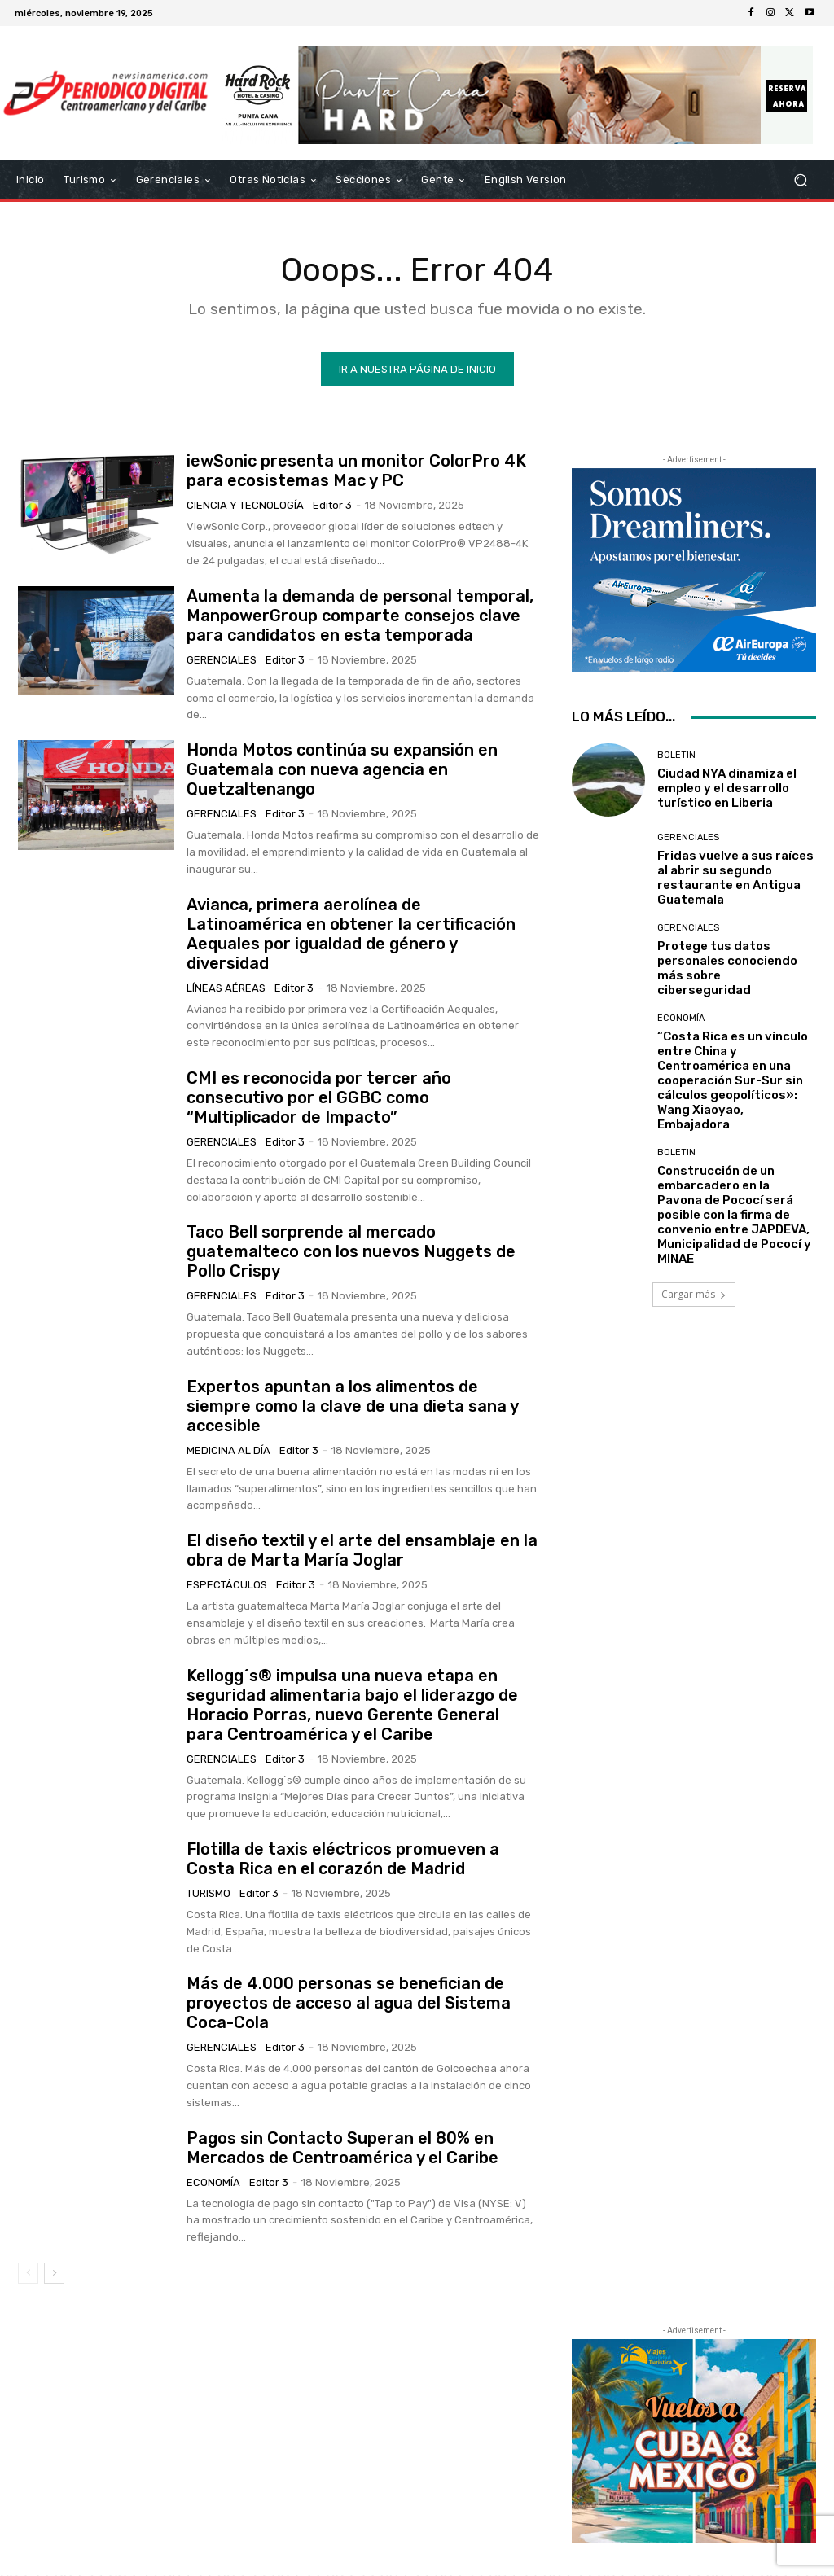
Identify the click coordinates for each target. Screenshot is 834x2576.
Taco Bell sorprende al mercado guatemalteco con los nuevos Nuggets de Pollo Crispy (351, 1251)
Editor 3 (332, 505)
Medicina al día (228, 1449)
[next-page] (54, 2273)
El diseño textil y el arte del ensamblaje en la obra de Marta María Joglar (362, 1550)
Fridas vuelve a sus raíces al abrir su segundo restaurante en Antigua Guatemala (735, 877)
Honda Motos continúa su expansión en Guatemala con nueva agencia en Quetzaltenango (342, 769)
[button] (800, 180)
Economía (213, 2181)
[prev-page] (28, 2273)
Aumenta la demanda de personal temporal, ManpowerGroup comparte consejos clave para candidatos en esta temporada (360, 614)
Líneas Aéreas (226, 987)
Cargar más (693, 1294)
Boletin (676, 754)
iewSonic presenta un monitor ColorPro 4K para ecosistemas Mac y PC (356, 470)
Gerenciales (222, 659)
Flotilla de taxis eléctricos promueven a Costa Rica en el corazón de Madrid (343, 1857)
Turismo (208, 1892)
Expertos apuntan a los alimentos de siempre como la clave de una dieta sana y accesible (353, 1405)
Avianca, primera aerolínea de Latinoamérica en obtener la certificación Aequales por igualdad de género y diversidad (351, 933)
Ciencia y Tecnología (245, 505)
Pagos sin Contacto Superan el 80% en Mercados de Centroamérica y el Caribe (342, 2146)
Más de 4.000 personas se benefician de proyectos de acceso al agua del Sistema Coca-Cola (349, 2003)
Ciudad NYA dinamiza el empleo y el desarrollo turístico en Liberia (727, 787)
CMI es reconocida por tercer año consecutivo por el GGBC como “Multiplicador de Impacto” (319, 1096)
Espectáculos (227, 1584)
